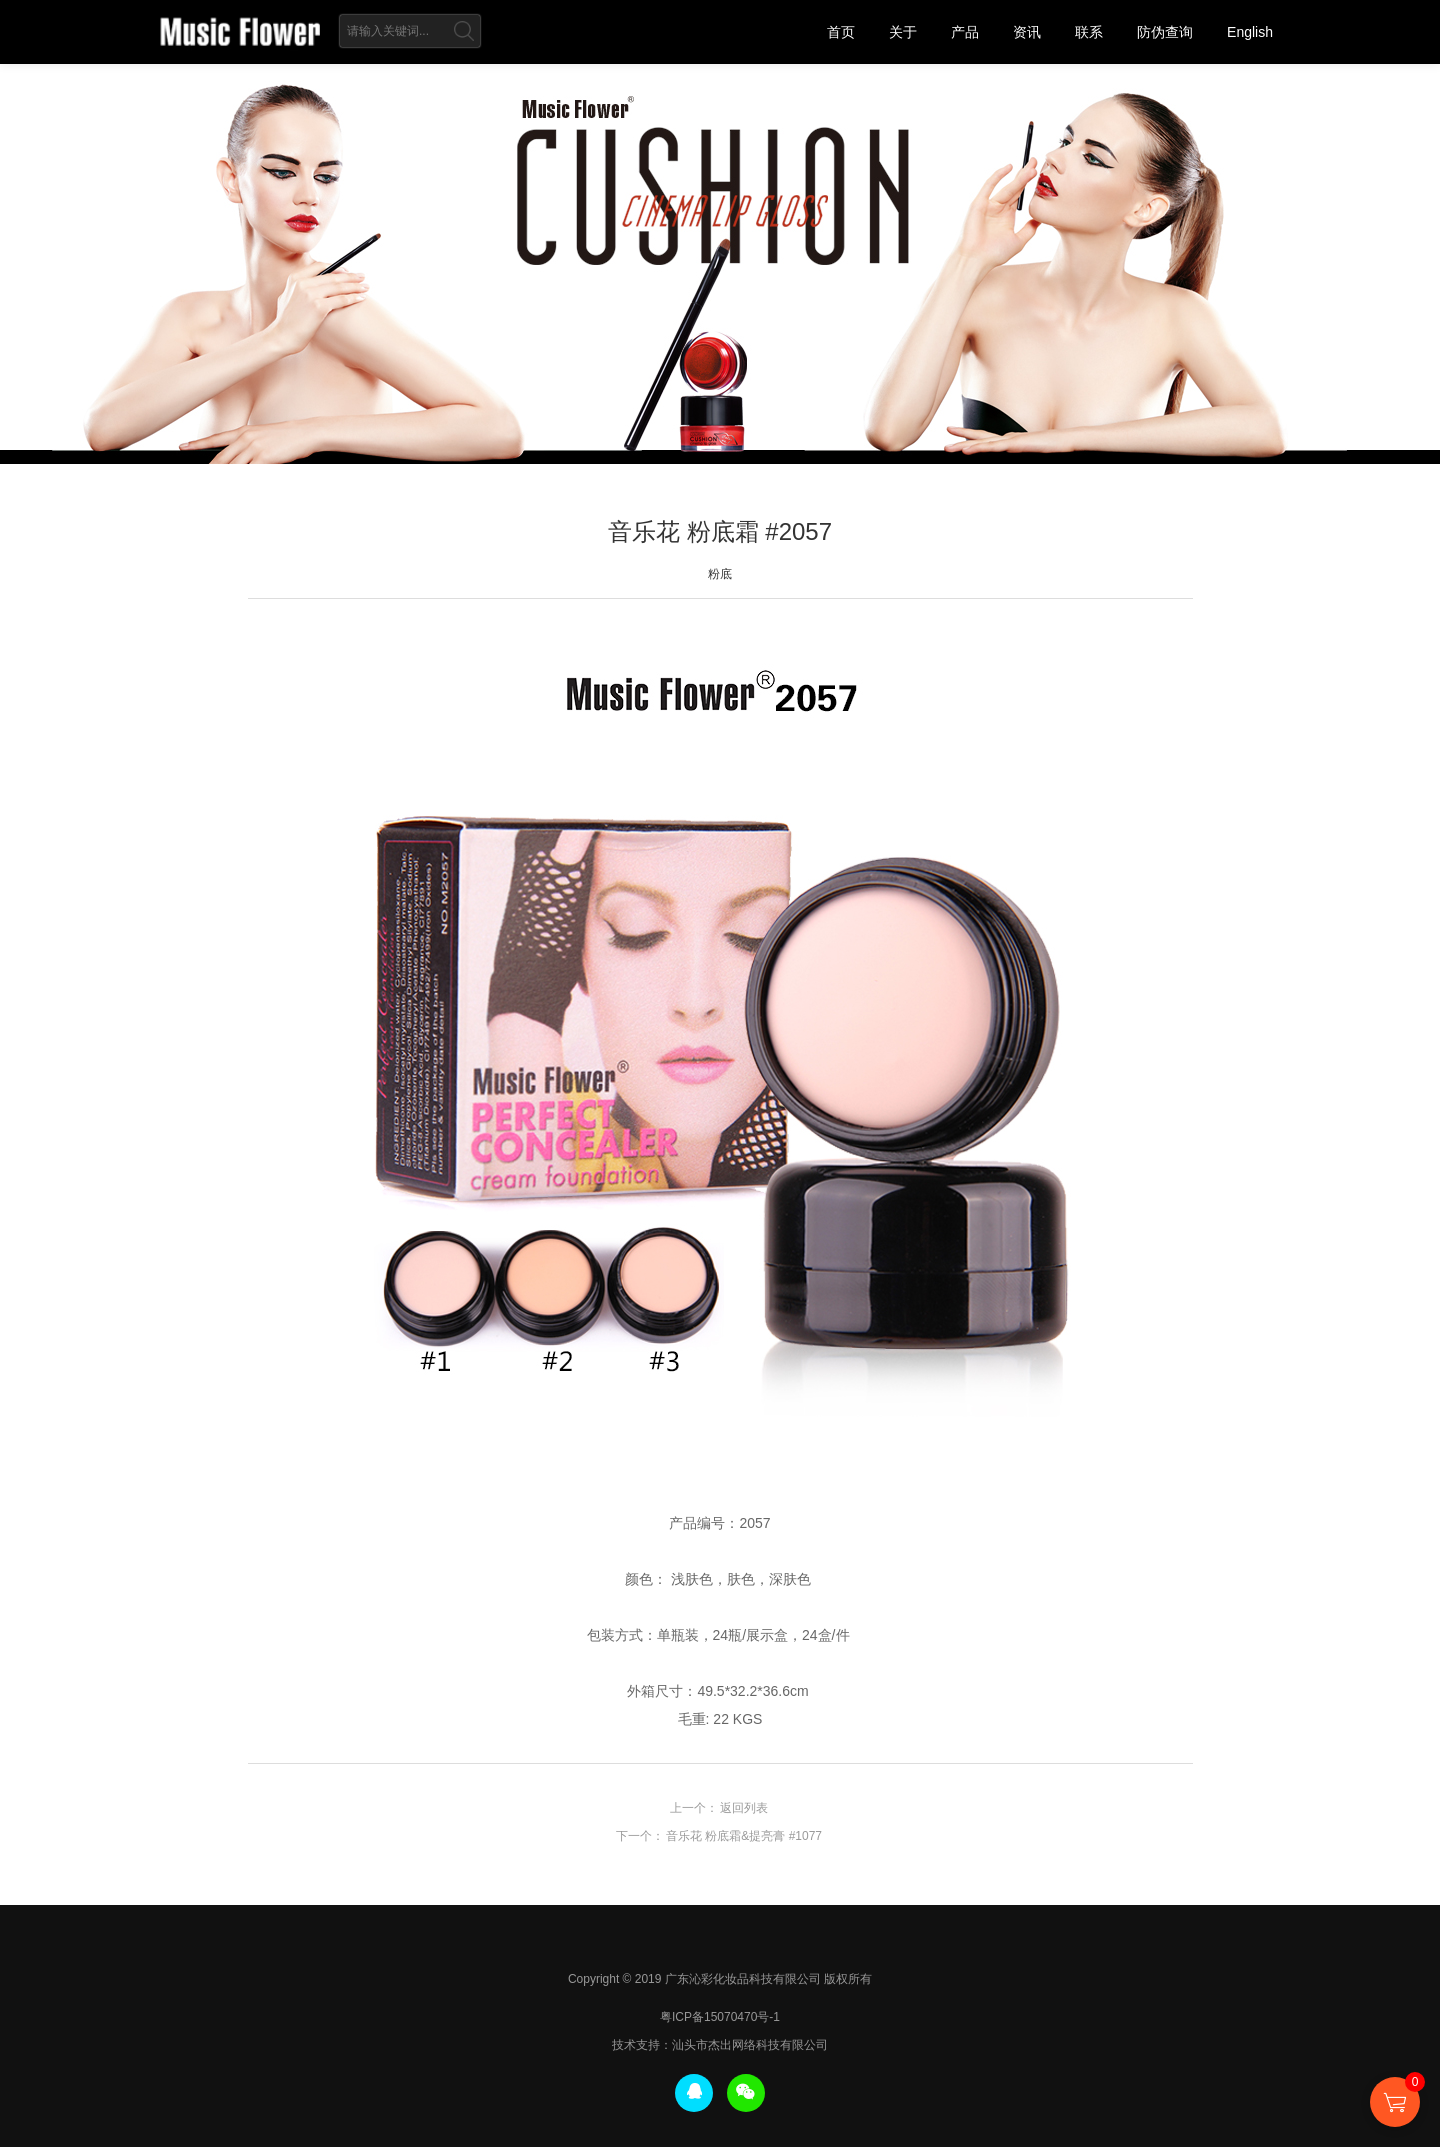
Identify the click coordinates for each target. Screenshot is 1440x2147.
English (1250, 32)
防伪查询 (1165, 32)
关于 (903, 32)
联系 (1089, 32)
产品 (965, 32)
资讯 (1027, 32)
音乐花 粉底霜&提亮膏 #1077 (744, 1836)
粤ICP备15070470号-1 (720, 2017)
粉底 (720, 574)
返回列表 (744, 1808)
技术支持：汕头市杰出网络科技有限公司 (720, 2045)
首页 (841, 32)
